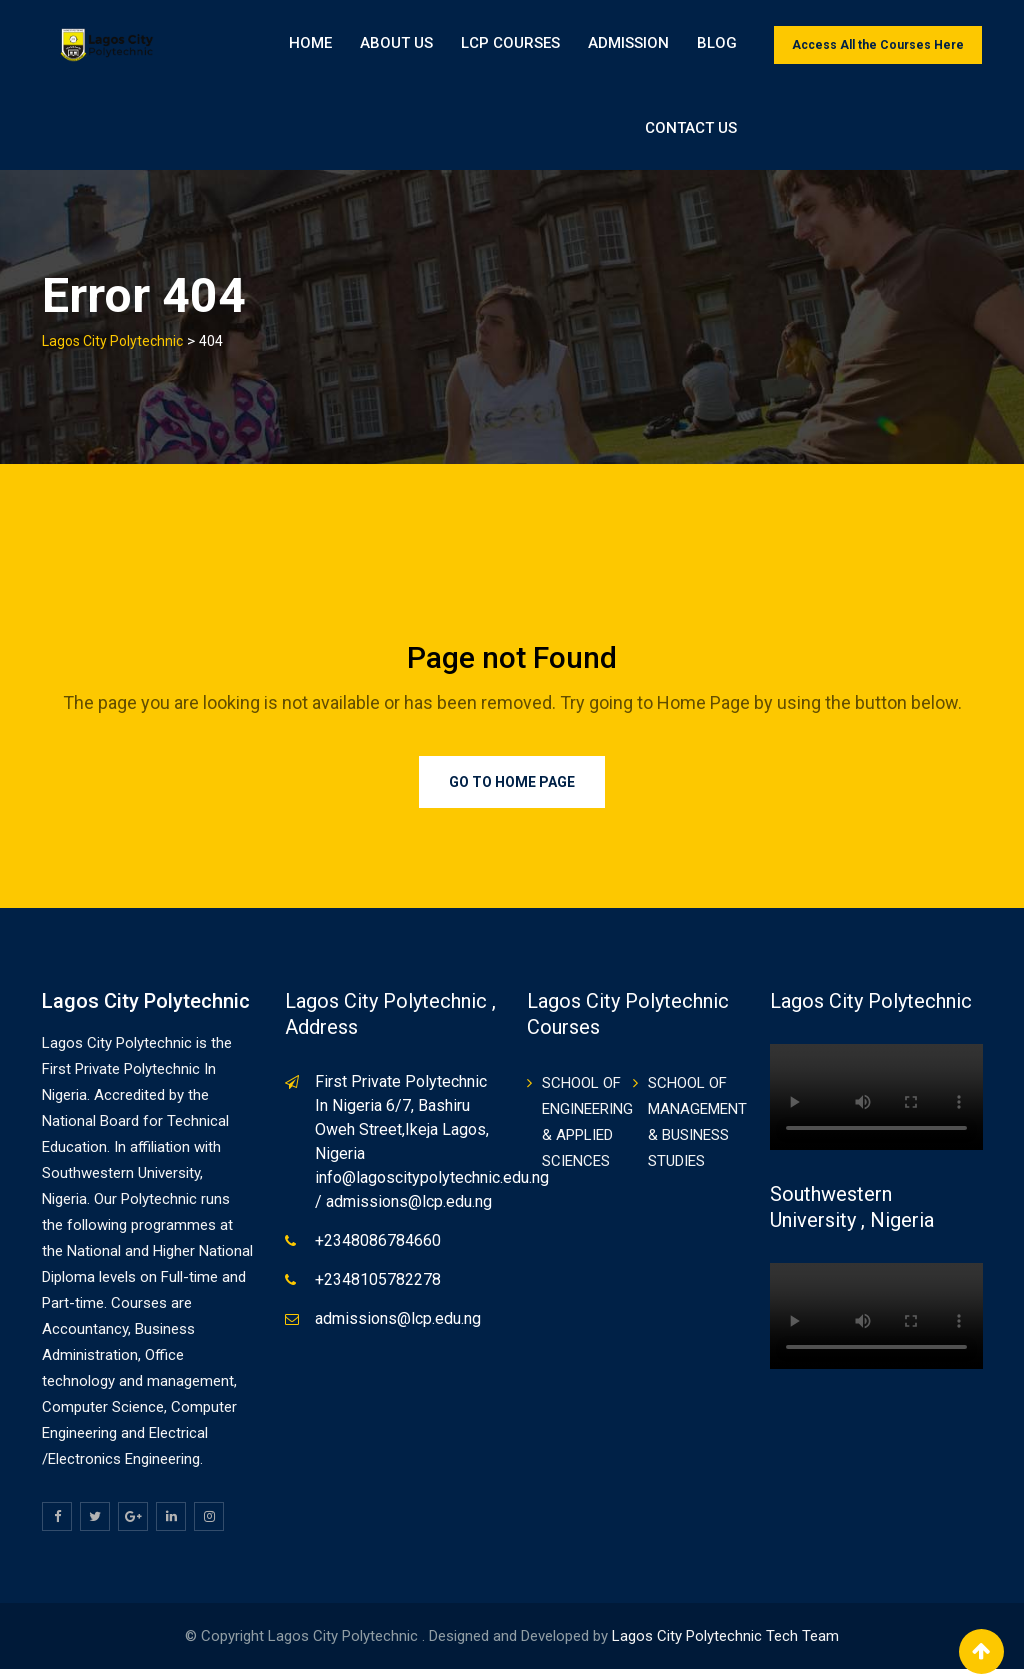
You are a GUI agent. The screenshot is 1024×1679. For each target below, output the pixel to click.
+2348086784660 (378, 1250)
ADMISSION (628, 45)
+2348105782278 (378, 1289)
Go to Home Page (512, 792)
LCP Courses (510, 45)
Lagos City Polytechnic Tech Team (725, 1646)
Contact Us (924, 135)
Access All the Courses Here (878, 45)
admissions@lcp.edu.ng (398, 1328)
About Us (396, 45)
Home (310, 45)
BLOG (717, 45)
